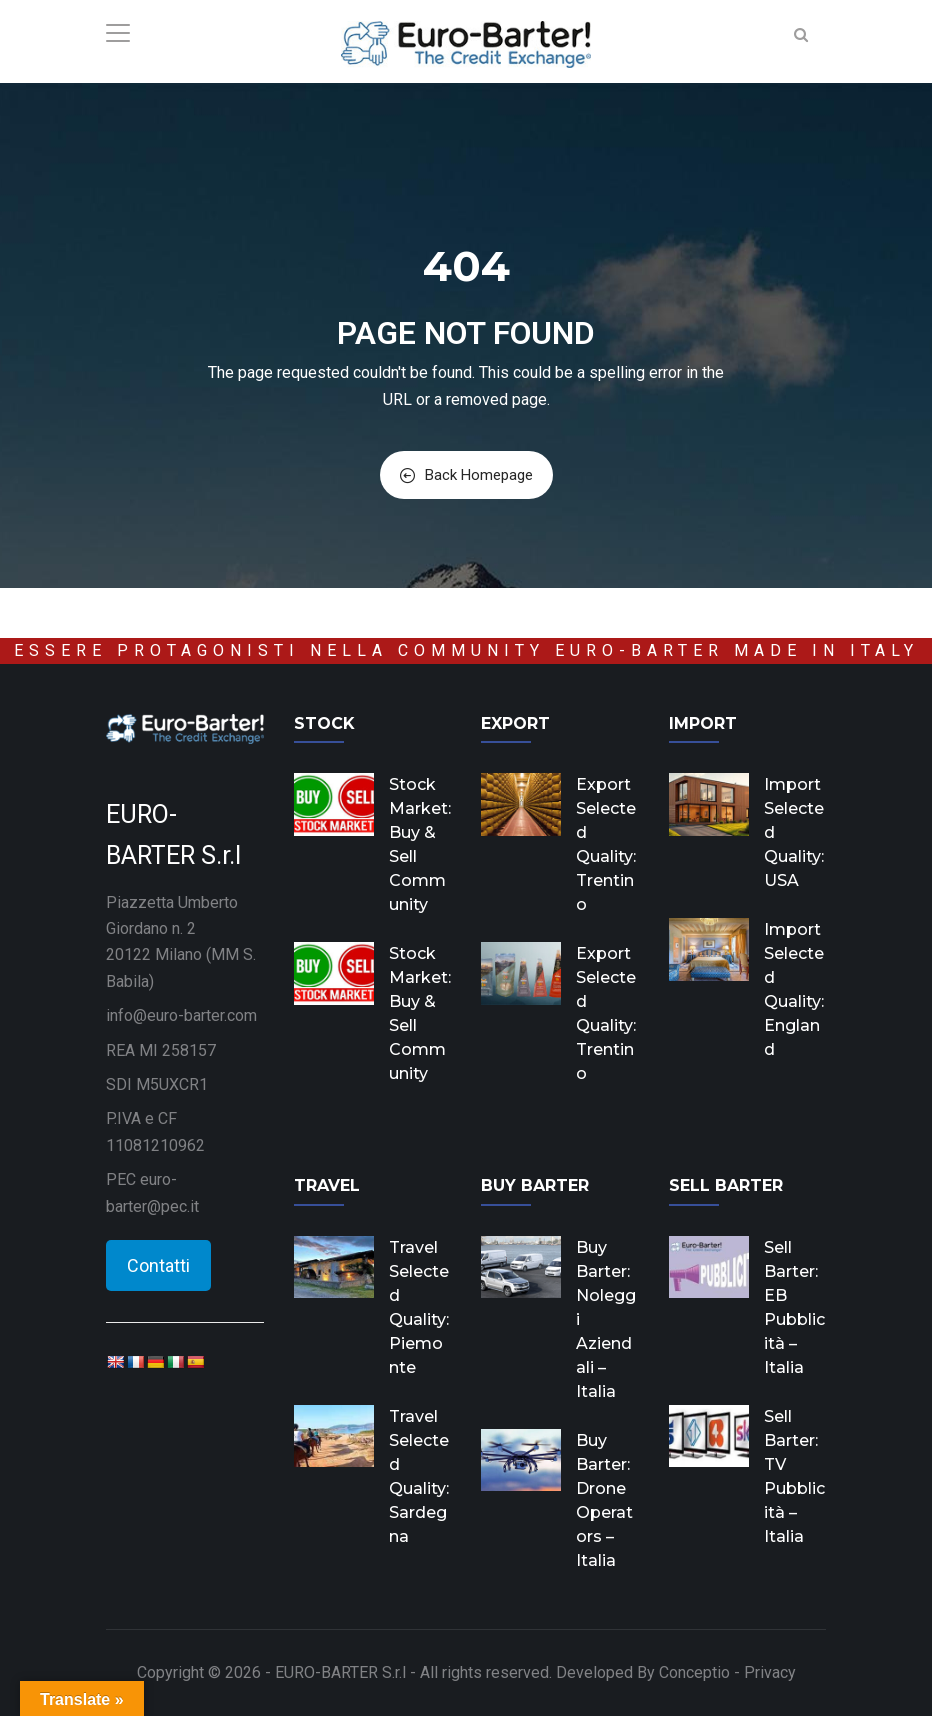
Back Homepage (466, 475)
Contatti (158, 1265)
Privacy (770, 1672)
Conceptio (694, 1672)
